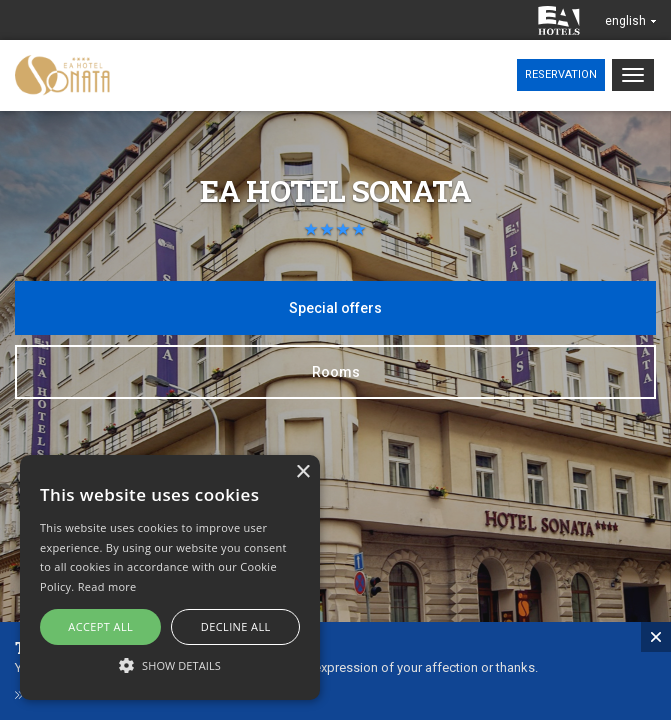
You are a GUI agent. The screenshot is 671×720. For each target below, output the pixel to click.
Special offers (335, 308)
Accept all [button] (100, 626)
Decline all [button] (236, 626)
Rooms (336, 372)
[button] (170, 664)
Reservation (561, 74)
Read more (107, 586)
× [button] (302, 472)
